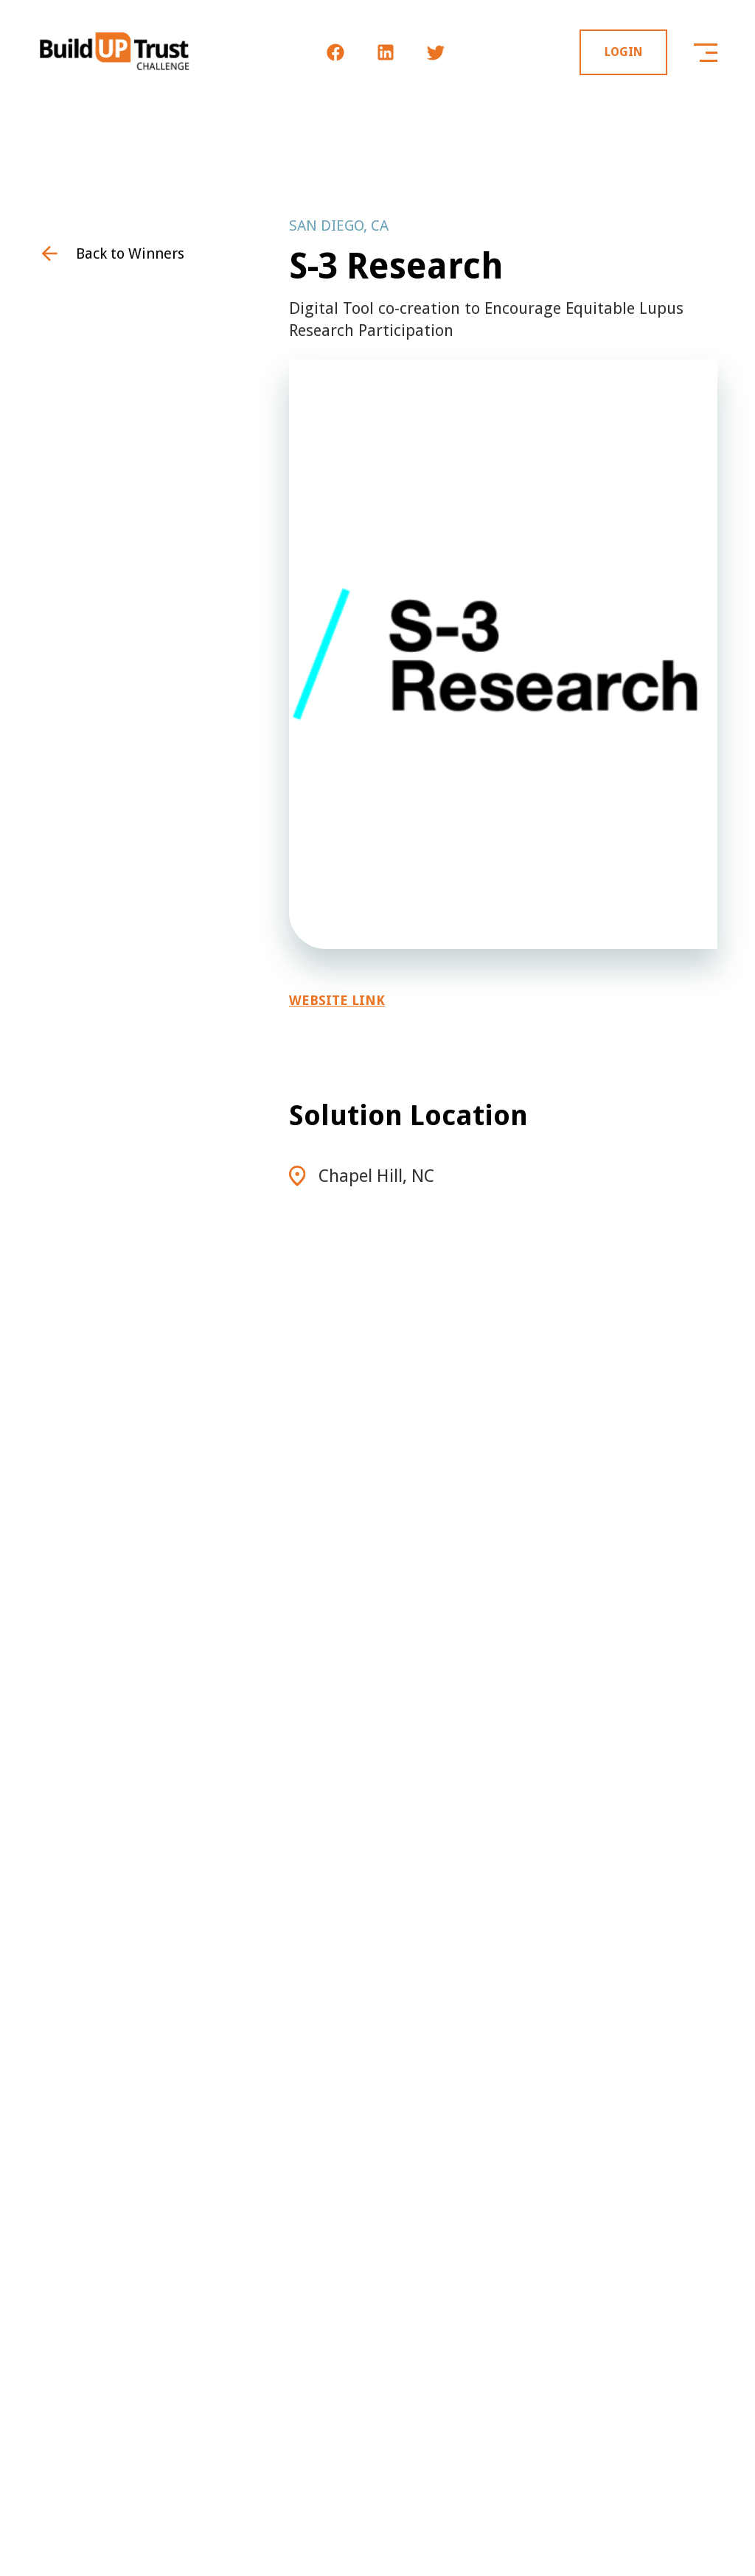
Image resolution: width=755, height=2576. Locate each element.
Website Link (337, 1000)
